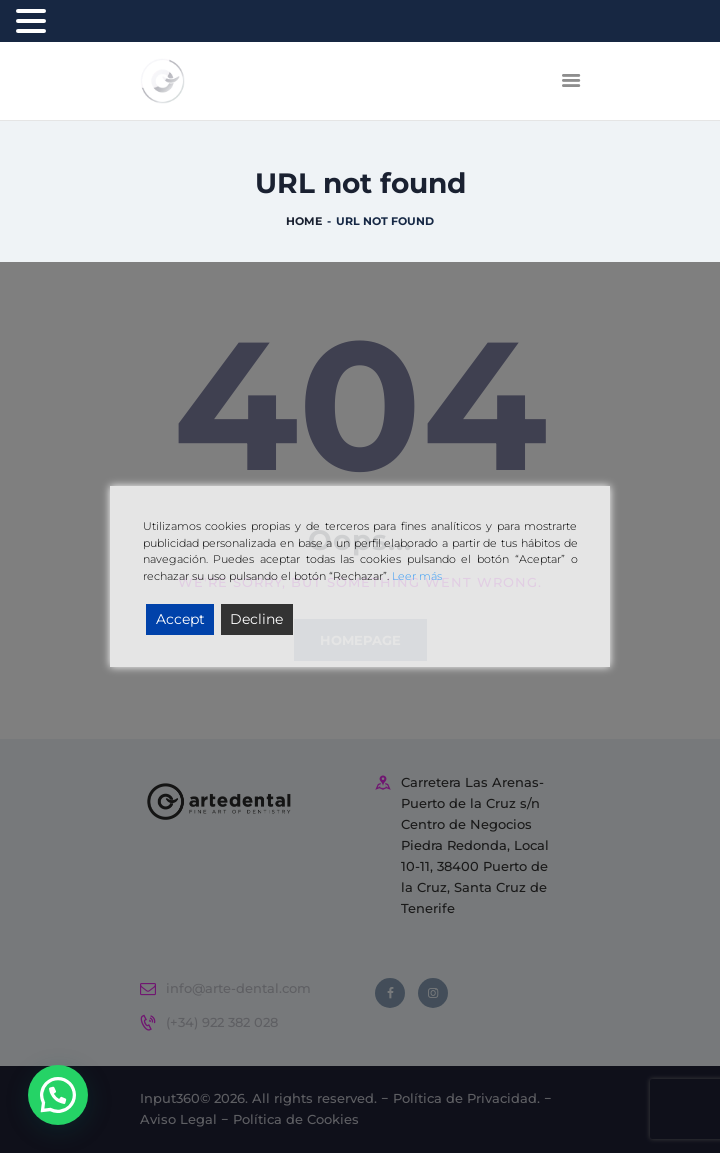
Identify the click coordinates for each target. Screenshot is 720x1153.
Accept (180, 619)
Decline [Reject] (256, 619)
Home (304, 222)
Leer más (417, 576)
